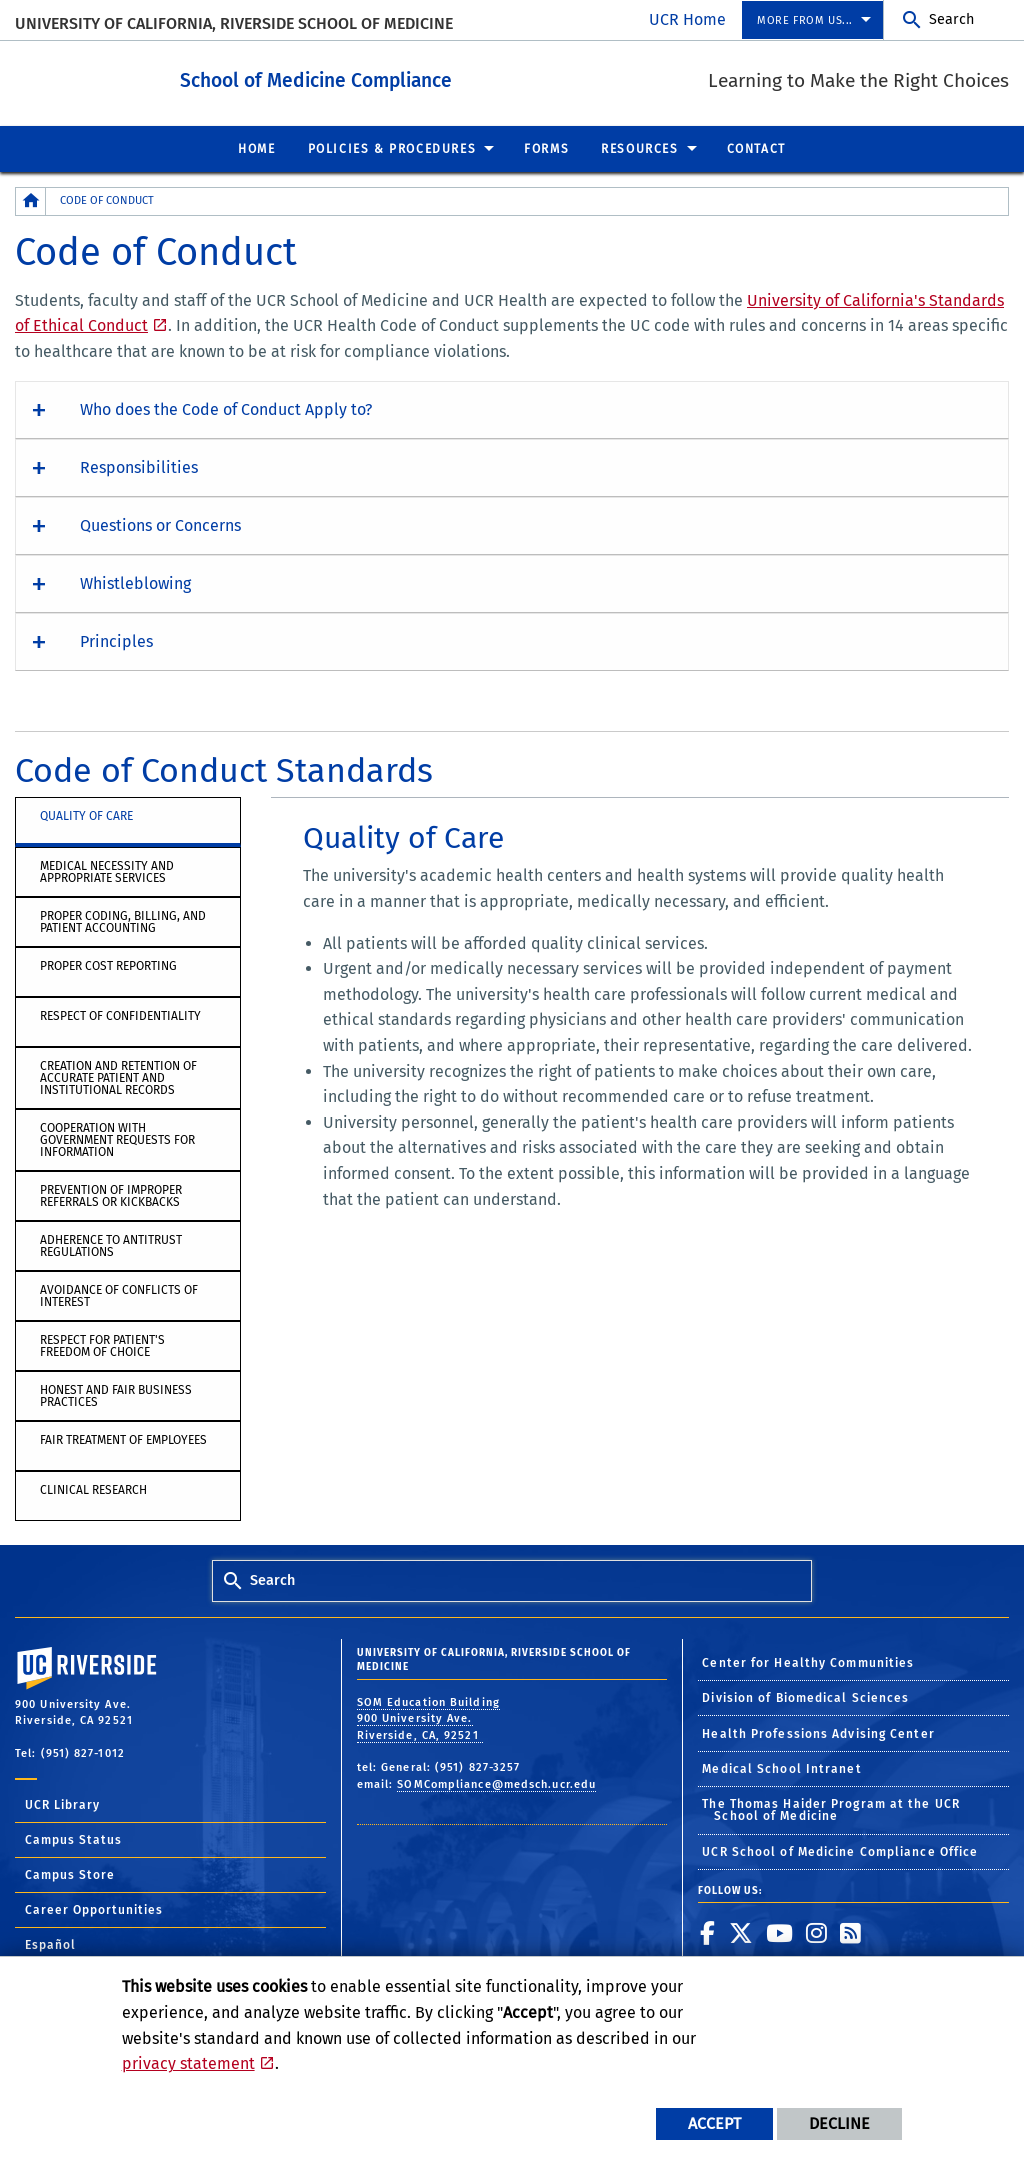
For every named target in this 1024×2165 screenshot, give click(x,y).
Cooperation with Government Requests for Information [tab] (117, 1139)
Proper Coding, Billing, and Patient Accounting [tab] (123, 921)
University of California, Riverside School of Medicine (234, 23)
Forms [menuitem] (546, 148)
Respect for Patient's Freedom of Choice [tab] (102, 1345)
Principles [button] (116, 640)
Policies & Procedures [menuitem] (392, 148)
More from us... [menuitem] (805, 20)
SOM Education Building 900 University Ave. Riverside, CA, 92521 (428, 1718)
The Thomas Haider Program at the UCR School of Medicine (831, 1809)
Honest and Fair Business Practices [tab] (116, 1395)
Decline (839, 2123)
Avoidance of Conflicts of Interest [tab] (119, 1295)
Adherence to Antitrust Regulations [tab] (111, 1245)
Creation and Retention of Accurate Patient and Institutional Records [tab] (118, 1077)
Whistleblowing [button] (135, 582)
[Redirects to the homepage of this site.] (31, 200)
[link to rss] (851, 1932)
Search (951, 19)
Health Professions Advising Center (818, 1733)
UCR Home (687, 19)
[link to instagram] (817, 1932)
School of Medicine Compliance (346, 78)
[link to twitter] (741, 1932)
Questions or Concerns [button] (160, 524)
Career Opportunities (94, 1909)
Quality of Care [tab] (86, 815)
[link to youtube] (780, 1932)
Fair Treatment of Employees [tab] (123, 1439)
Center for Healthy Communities (808, 1662)
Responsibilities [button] (139, 466)
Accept (714, 2123)
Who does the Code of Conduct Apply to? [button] (226, 408)
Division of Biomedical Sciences (805, 1697)
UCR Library (62, 1804)
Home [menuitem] (256, 148)
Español (50, 1944)
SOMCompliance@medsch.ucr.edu (496, 1783)
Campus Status (73, 1839)
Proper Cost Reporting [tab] (108, 965)
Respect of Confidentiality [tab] (120, 1015)
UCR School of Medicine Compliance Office (840, 1851)
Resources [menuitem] (639, 148)
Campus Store (70, 1874)
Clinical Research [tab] (93, 1489)
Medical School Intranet (781, 1768)
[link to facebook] (708, 1932)
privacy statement (188, 2063)
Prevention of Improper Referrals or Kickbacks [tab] (111, 1195)
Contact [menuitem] (756, 148)
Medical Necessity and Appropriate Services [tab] (107, 871)
